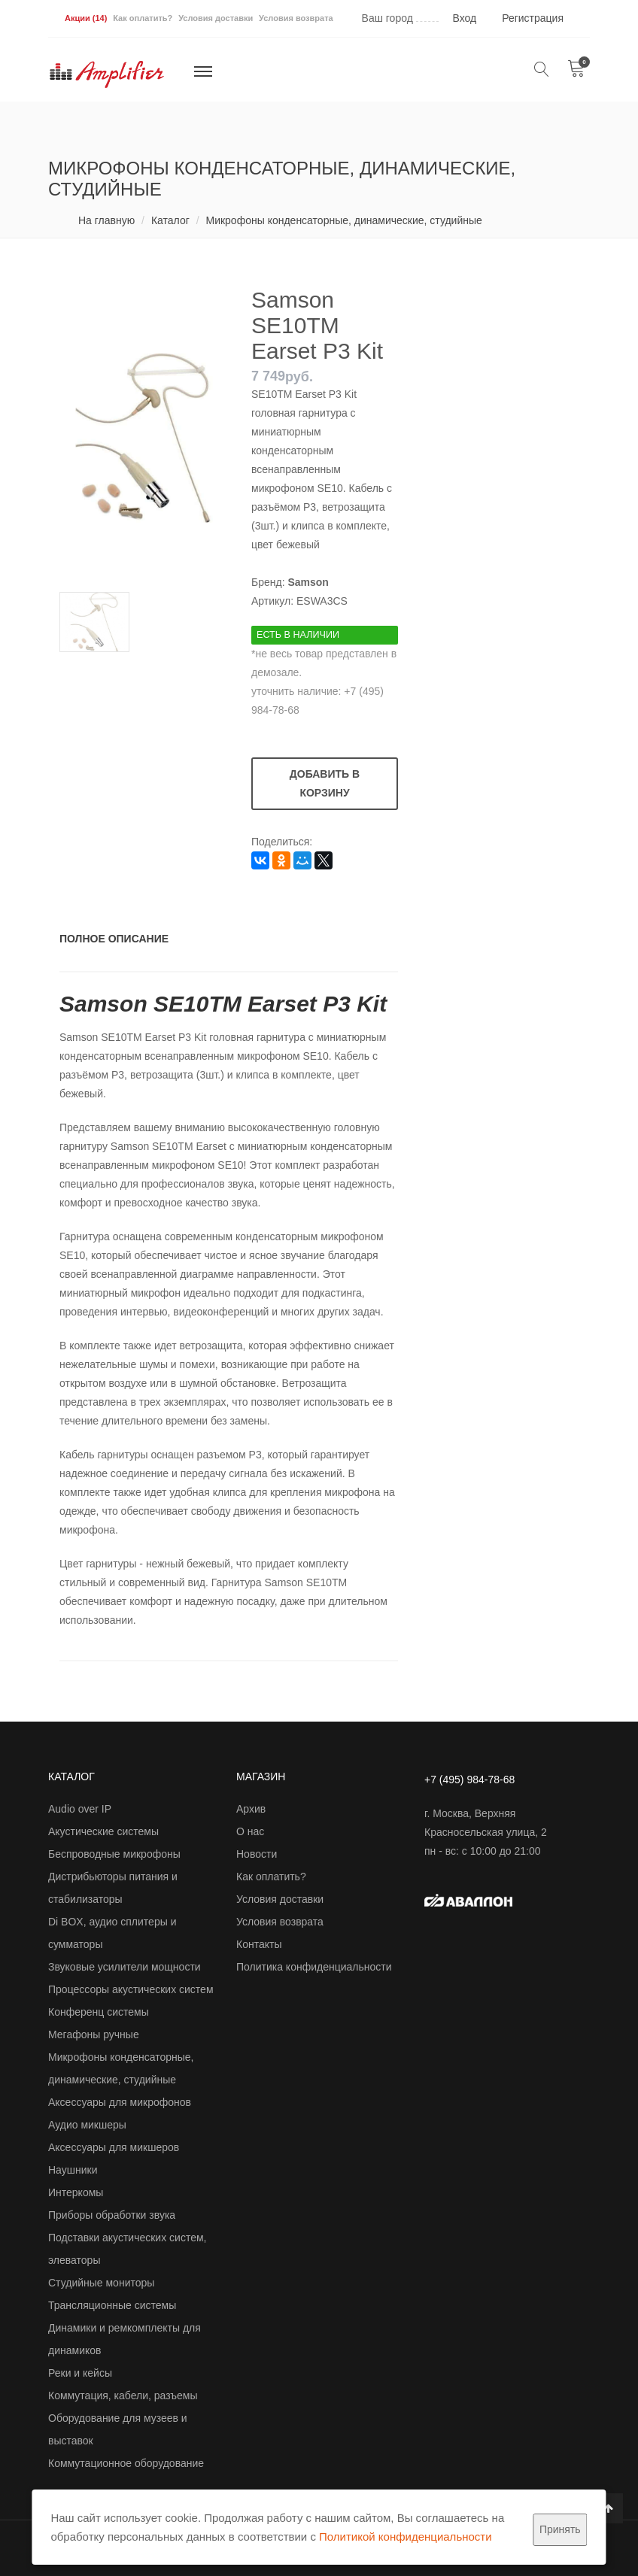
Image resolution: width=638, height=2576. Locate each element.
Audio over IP (79, 1809)
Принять (560, 2529)
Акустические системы (103, 1831)
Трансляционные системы (112, 2305)
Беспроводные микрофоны (114, 1854)
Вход (465, 18)
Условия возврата (296, 18)
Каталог (170, 220)
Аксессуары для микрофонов (119, 2102)
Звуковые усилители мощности (124, 1967)
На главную (106, 220)
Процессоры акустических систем (131, 1989)
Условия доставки (215, 18)
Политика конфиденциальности (314, 1967)
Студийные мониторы (101, 2283)
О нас (250, 1831)
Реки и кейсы (80, 2373)
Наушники (72, 2170)
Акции (86, 18)
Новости (256, 1854)
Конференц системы (98, 2012)
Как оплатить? (142, 18)
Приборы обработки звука (111, 2215)
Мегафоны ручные (93, 2034)
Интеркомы (75, 2192)
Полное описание (114, 939)
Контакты (258, 1944)
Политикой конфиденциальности (405, 2536)
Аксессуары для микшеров (113, 2147)
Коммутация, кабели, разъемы (123, 2395)
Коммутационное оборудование (126, 2463)
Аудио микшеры (87, 2125)
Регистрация (533, 18)
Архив (251, 1809)
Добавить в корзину (325, 783)
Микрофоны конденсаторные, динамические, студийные (343, 220)
